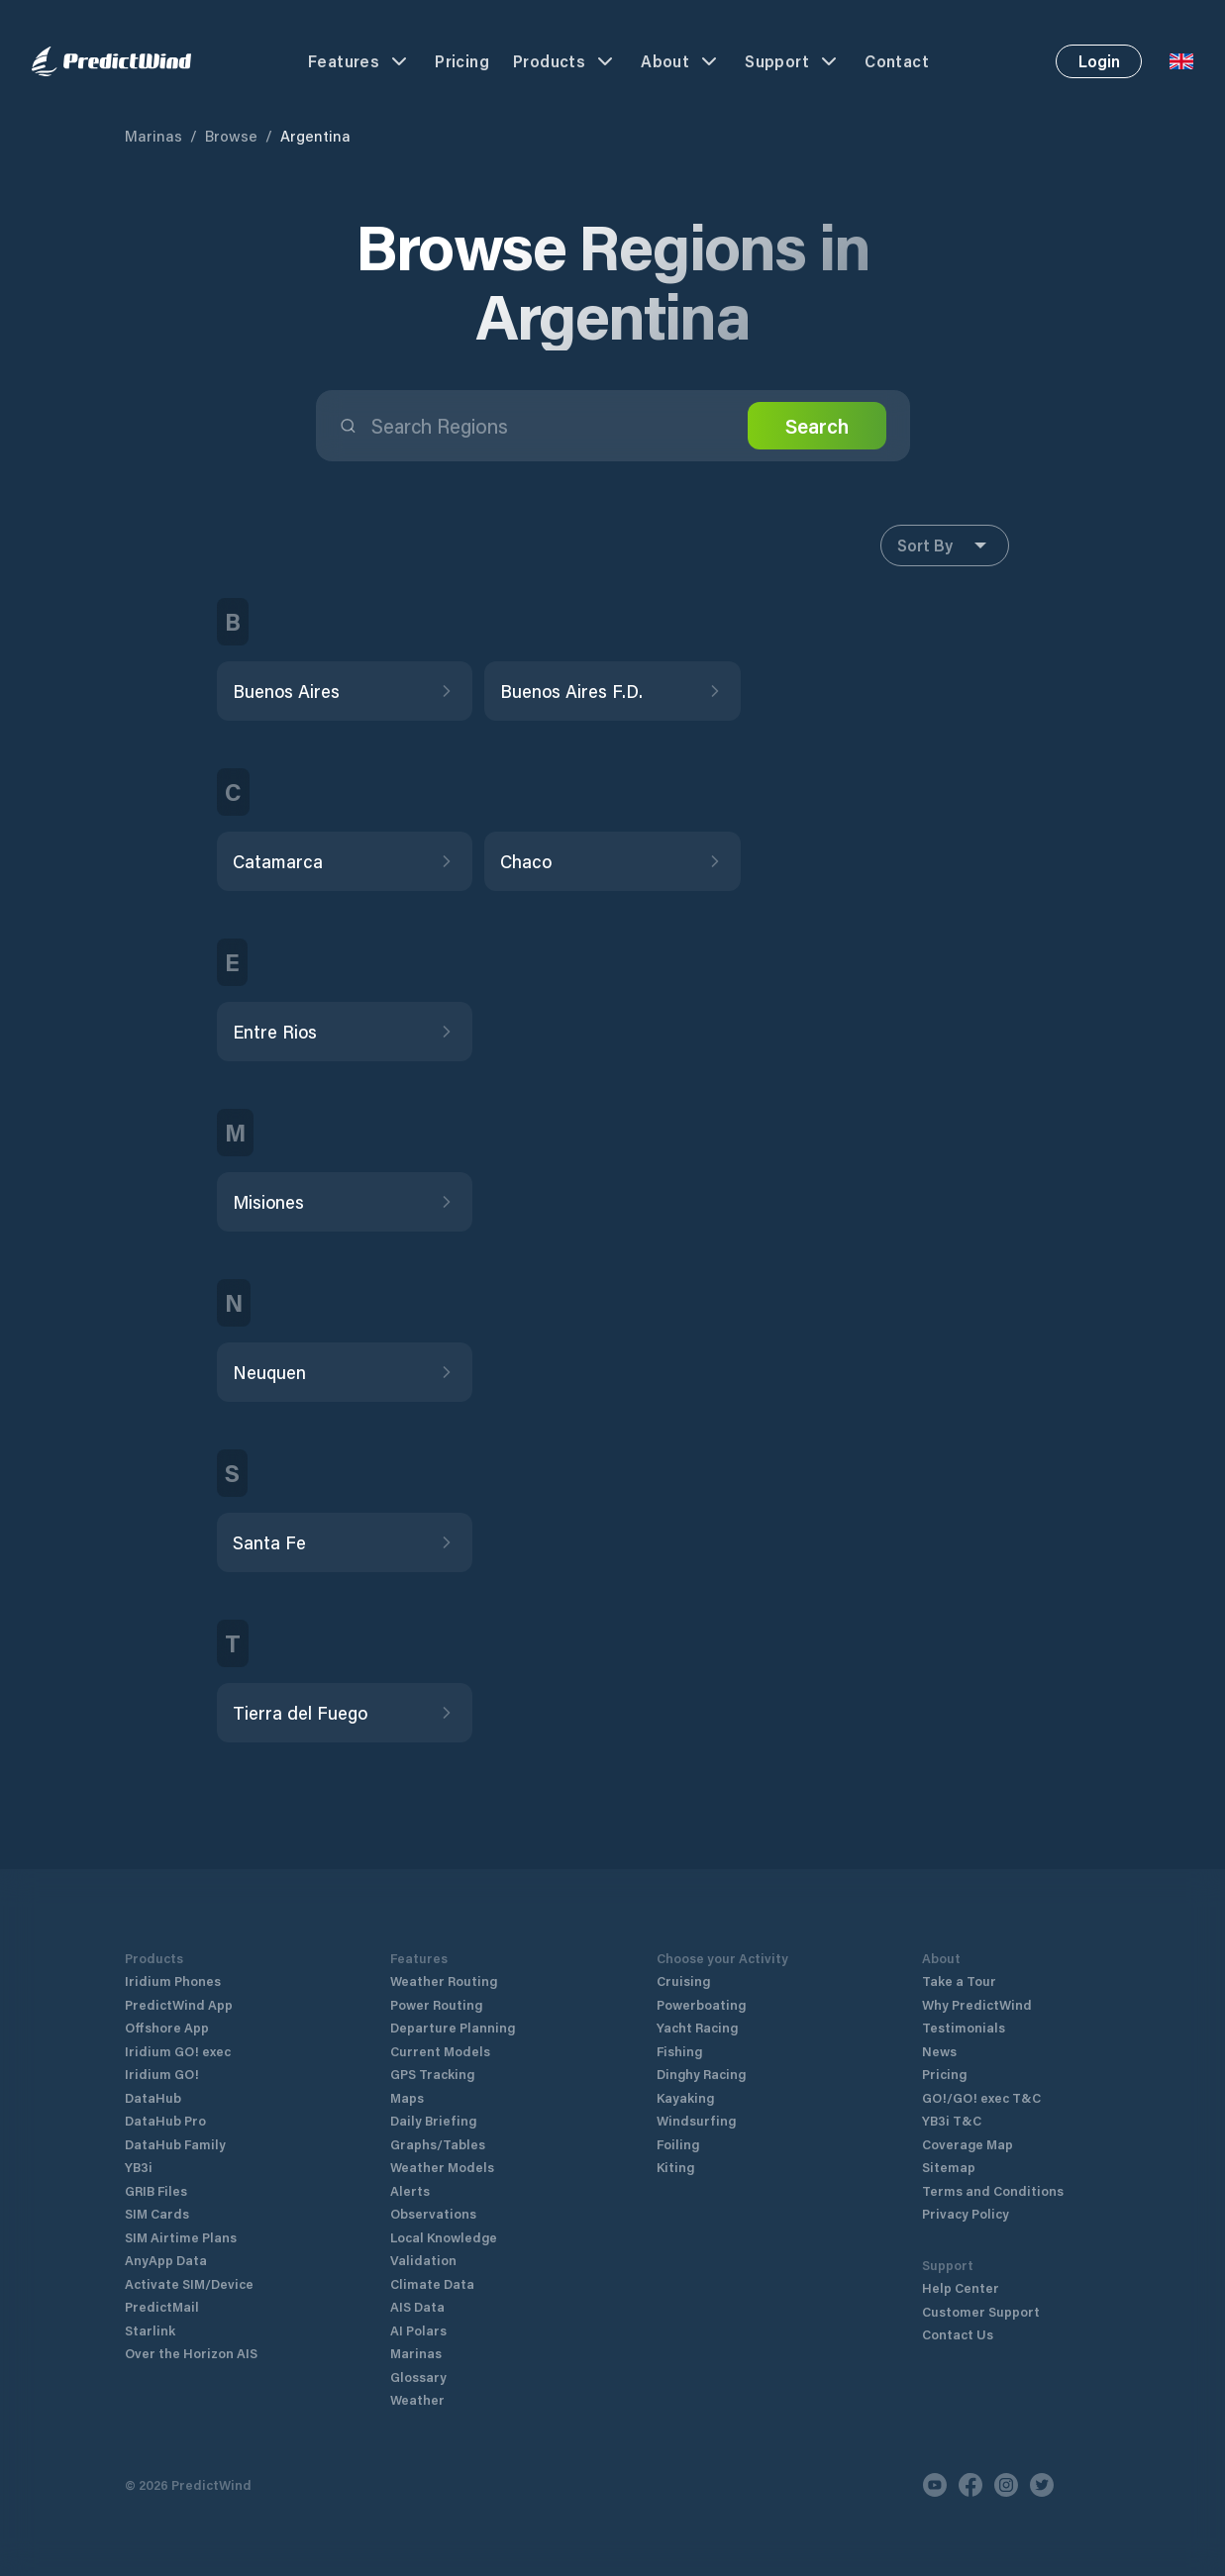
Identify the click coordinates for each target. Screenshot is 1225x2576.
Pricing (462, 60)
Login (1099, 60)
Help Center (960, 2287)
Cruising (683, 1980)
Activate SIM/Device (189, 2283)
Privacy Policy (965, 2213)
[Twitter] (1042, 2485)
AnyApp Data (166, 2259)
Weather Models (442, 2166)
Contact (897, 60)
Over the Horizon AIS (191, 2352)
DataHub (153, 2097)
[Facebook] (970, 2485)
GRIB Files (156, 2190)
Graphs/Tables (437, 2143)
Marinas (153, 136)
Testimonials (963, 2027)
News (939, 2050)
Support (793, 61)
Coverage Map (967, 2143)
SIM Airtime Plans (181, 2237)
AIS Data (417, 2306)
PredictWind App (179, 2004)
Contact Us (957, 2334)
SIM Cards (157, 2213)
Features (359, 61)
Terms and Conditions (993, 2190)
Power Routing (436, 2004)
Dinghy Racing (701, 2073)
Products (565, 61)
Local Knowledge (443, 2237)
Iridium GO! (162, 2073)
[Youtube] (935, 2485)
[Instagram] (1006, 2485)
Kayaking (685, 2097)
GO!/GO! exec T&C (981, 2097)
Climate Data (432, 2283)
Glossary (418, 2376)
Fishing (679, 2050)
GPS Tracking (432, 2073)
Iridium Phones (173, 1980)
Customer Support (981, 2311)
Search (817, 426)
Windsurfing (696, 2120)
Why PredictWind (977, 2004)
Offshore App (167, 2027)
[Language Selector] (1181, 61)
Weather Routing (443, 1980)
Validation (423, 2259)
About (681, 61)
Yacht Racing (697, 2027)
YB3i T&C (951, 2120)
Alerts (410, 2190)
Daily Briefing (433, 2120)
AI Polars (418, 2330)
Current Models (440, 2050)
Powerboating (701, 2004)
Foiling (678, 2143)
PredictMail (162, 2306)
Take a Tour (959, 1980)
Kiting (675, 2166)
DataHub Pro (165, 2120)
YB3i (139, 2166)
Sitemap (948, 2166)
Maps (407, 2097)
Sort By (944, 545)
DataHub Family (175, 2143)
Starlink (150, 2330)
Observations (433, 2213)
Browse (231, 136)
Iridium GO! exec (178, 2050)
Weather (417, 2399)
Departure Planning (452, 2027)
